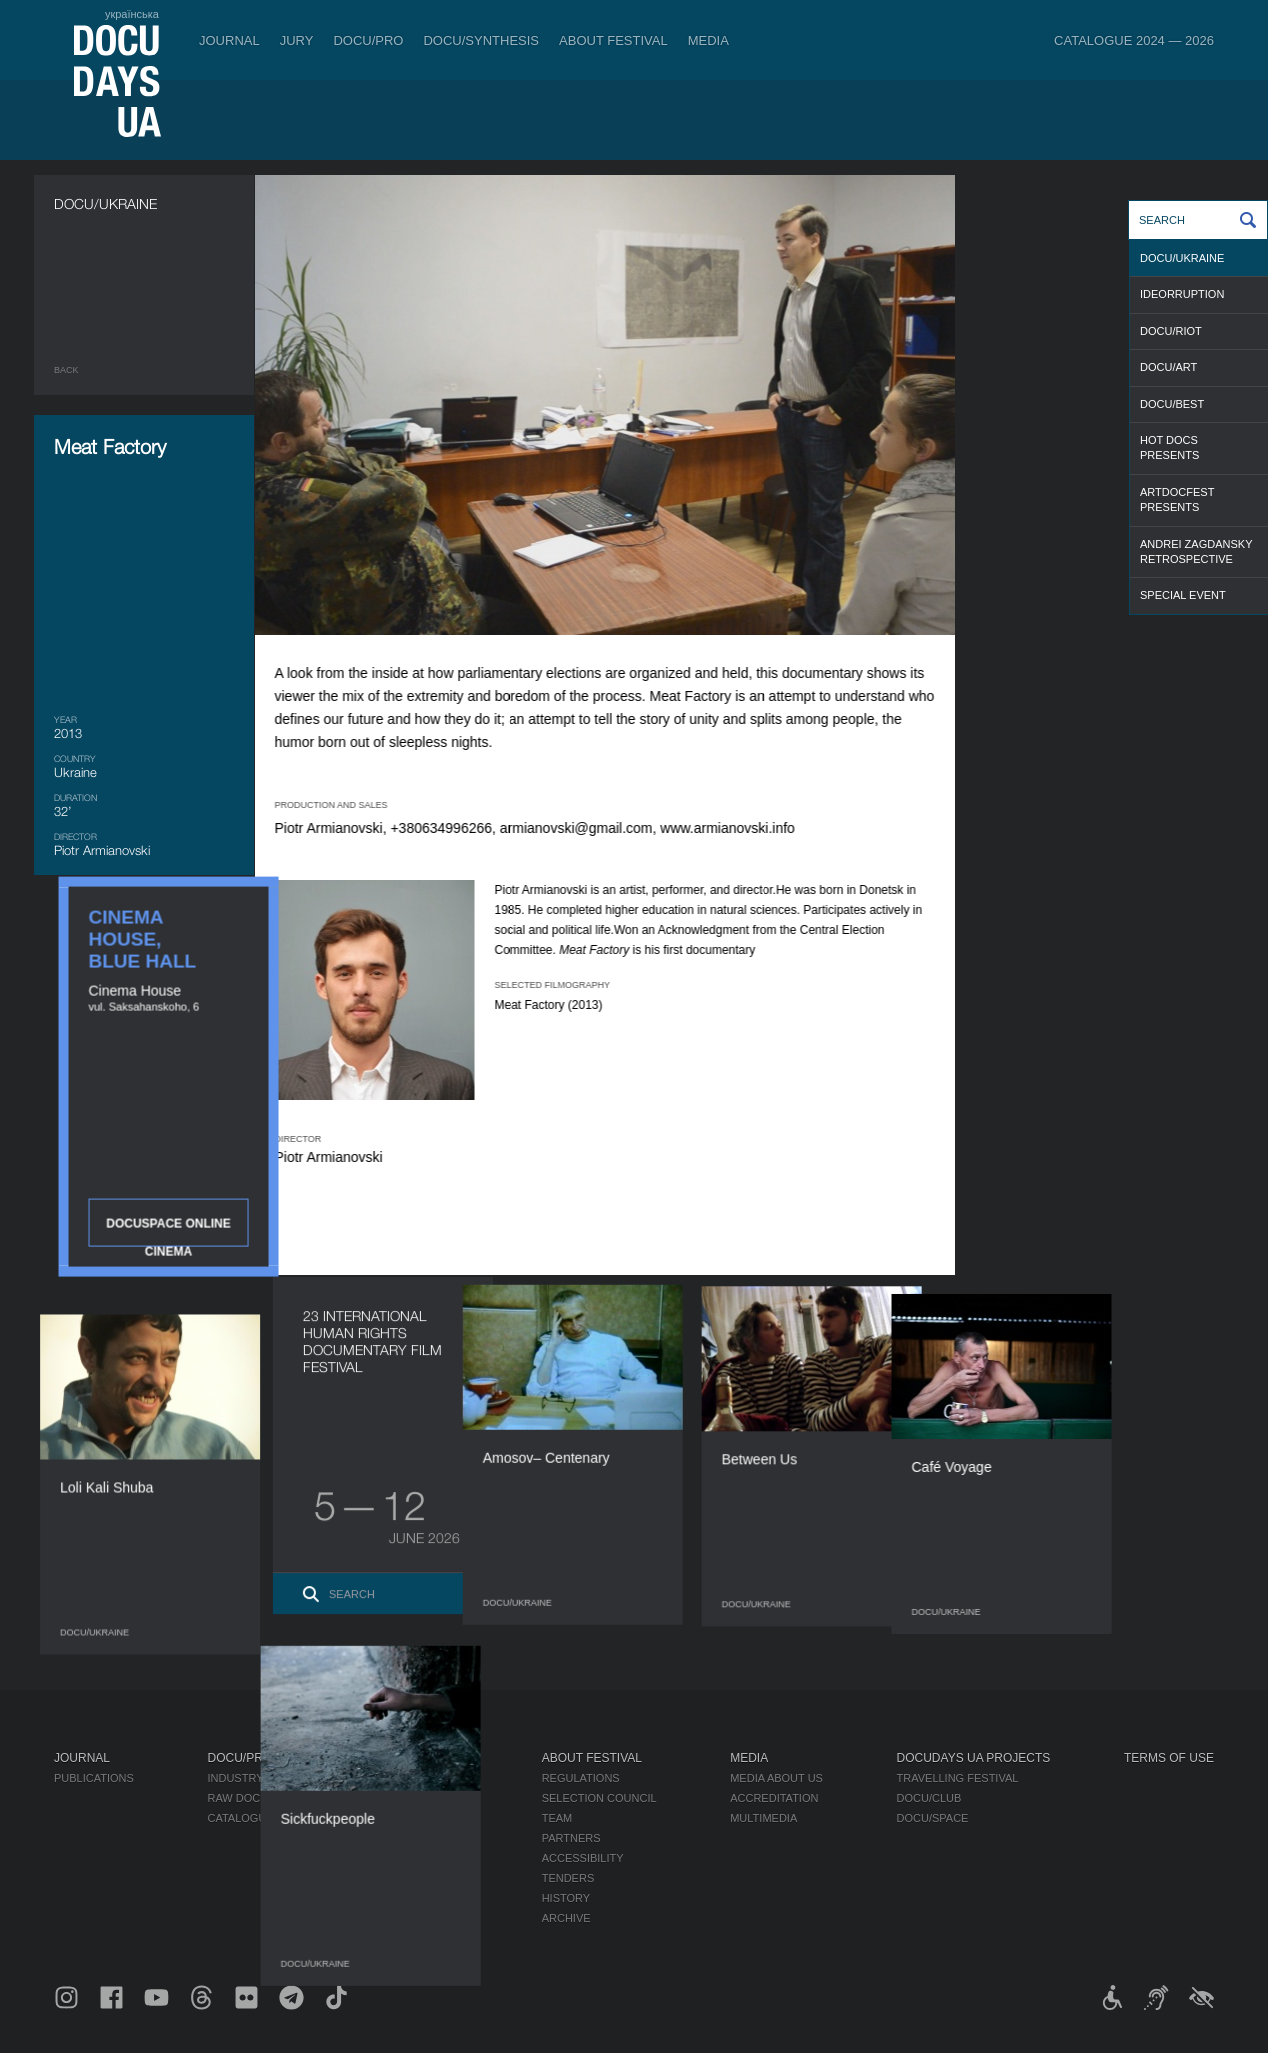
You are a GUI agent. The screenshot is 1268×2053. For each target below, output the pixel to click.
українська (132, 14)
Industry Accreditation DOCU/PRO (311, 1778)
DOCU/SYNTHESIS (481, 40)
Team (557, 1818)
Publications (94, 1778)
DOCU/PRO (368, 40)
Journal (229, 40)
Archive (566, 1918)
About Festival (613, 40)
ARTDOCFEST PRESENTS (1177, 499)
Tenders (568, 1878)
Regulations (581, 1778)
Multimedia (763, 1818)
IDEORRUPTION (1182, 294)
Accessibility (583, 1858)
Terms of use (1169, 1758)
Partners (571, 1838)
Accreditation (774, 1798)
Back (66, 370)
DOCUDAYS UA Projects (974, 1758)
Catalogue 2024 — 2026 (1134, 40)
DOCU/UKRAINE (1182, 258)
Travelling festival (958, 1778)
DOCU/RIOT (1171, 331)
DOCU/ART (1168, 367)
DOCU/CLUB (929, 1798)
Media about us (776, 1778)
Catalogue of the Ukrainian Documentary (337, 1818)
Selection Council (599, 1798)
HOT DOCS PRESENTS (1169, 447)
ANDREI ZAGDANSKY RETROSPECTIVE (1196, 551)
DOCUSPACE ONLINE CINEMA (1104, 530)
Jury (297, 40)
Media (708, 40)
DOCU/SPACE (933, 1818)
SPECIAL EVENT (1183, 595)
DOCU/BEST (1172, 404)
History (566, 1898)
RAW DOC (233, 1798)
